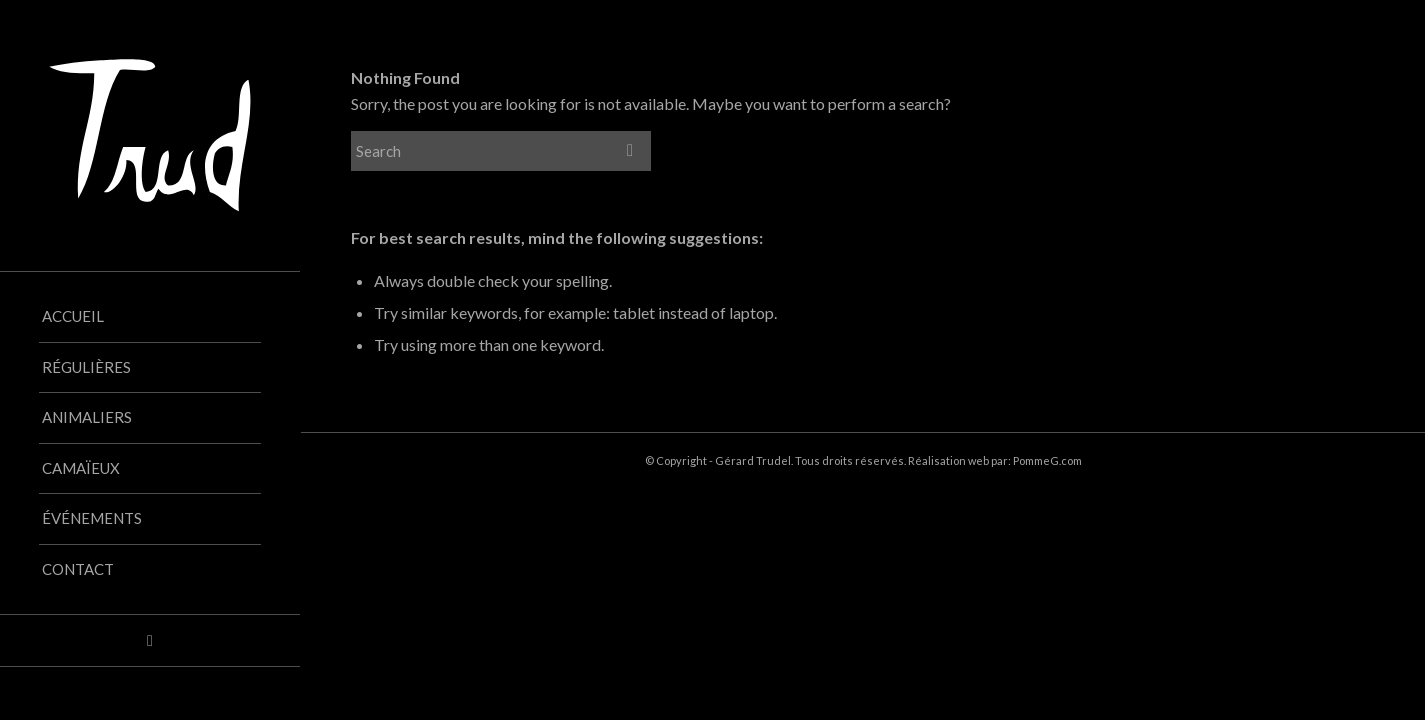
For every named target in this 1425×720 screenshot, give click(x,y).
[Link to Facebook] (150, 640)
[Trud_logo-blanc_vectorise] (150, 135)
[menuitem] (150, 317)
